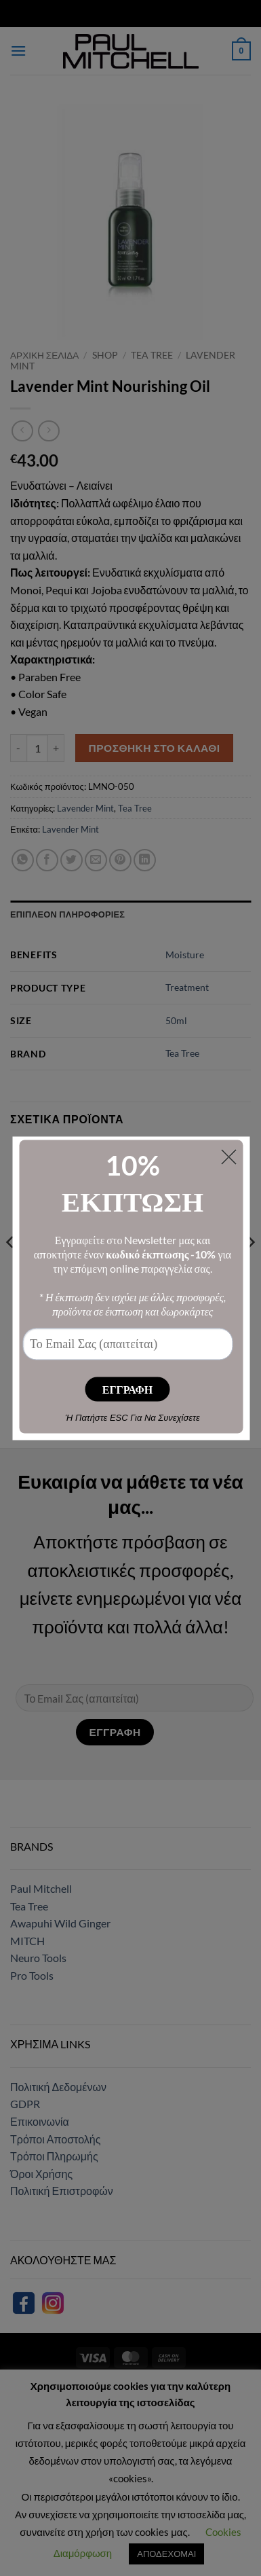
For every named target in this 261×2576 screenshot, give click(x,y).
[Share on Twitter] (71, 860)
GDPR (25, 2103)
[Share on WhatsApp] (23, 860)
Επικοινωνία (39, 2121)
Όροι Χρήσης (41, 2173)
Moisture (184, 954)
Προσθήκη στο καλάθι (154, 748)
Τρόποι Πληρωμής (54, 2155)
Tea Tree (152, 355)
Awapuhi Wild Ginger (60, 1923)
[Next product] (22, 430)
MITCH (27, 1940)
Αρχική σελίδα (44, 355)
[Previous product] (48, 430)
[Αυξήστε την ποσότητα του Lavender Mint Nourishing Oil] (56, 747)
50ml (176, 1020)
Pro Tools (32, 1975)
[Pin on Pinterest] (120, 860)
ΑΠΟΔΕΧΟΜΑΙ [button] (166, 2553)
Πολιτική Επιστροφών (61, 2190)
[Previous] (11, 1269)
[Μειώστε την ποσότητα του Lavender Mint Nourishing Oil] (18, 747)
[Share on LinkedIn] (145, 860)
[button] (18, 50)
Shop (105, 355)
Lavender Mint (85, 808)
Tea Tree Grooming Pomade (66, 1284)
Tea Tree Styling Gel (194, 1278)
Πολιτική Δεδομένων (58, 2086)
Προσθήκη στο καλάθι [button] (67, 1332)
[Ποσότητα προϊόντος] (37, 747)
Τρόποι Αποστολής (55, 2139)
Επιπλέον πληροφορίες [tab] (67, 914)
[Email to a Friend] (96, 860)
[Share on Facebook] (47, 860)
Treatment (187, 987)
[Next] (250, 1269)
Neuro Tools (38, 1957)
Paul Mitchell (41, 1888)
